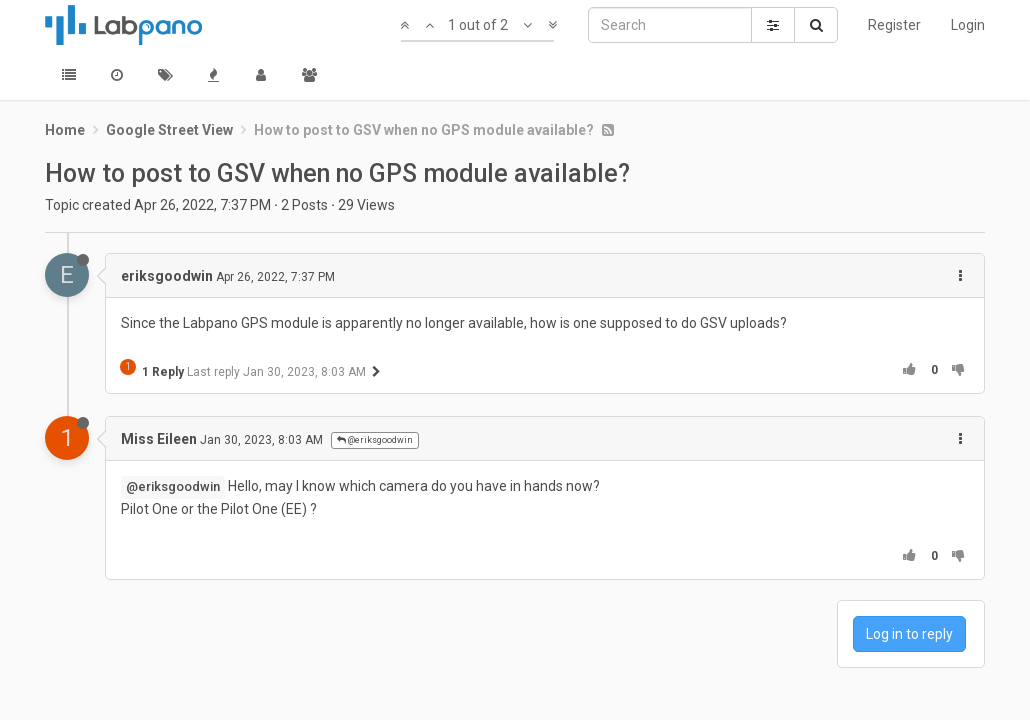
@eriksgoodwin (375, 440)
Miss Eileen (159, 439)
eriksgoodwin (167, 276)
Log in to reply (909, 634)
